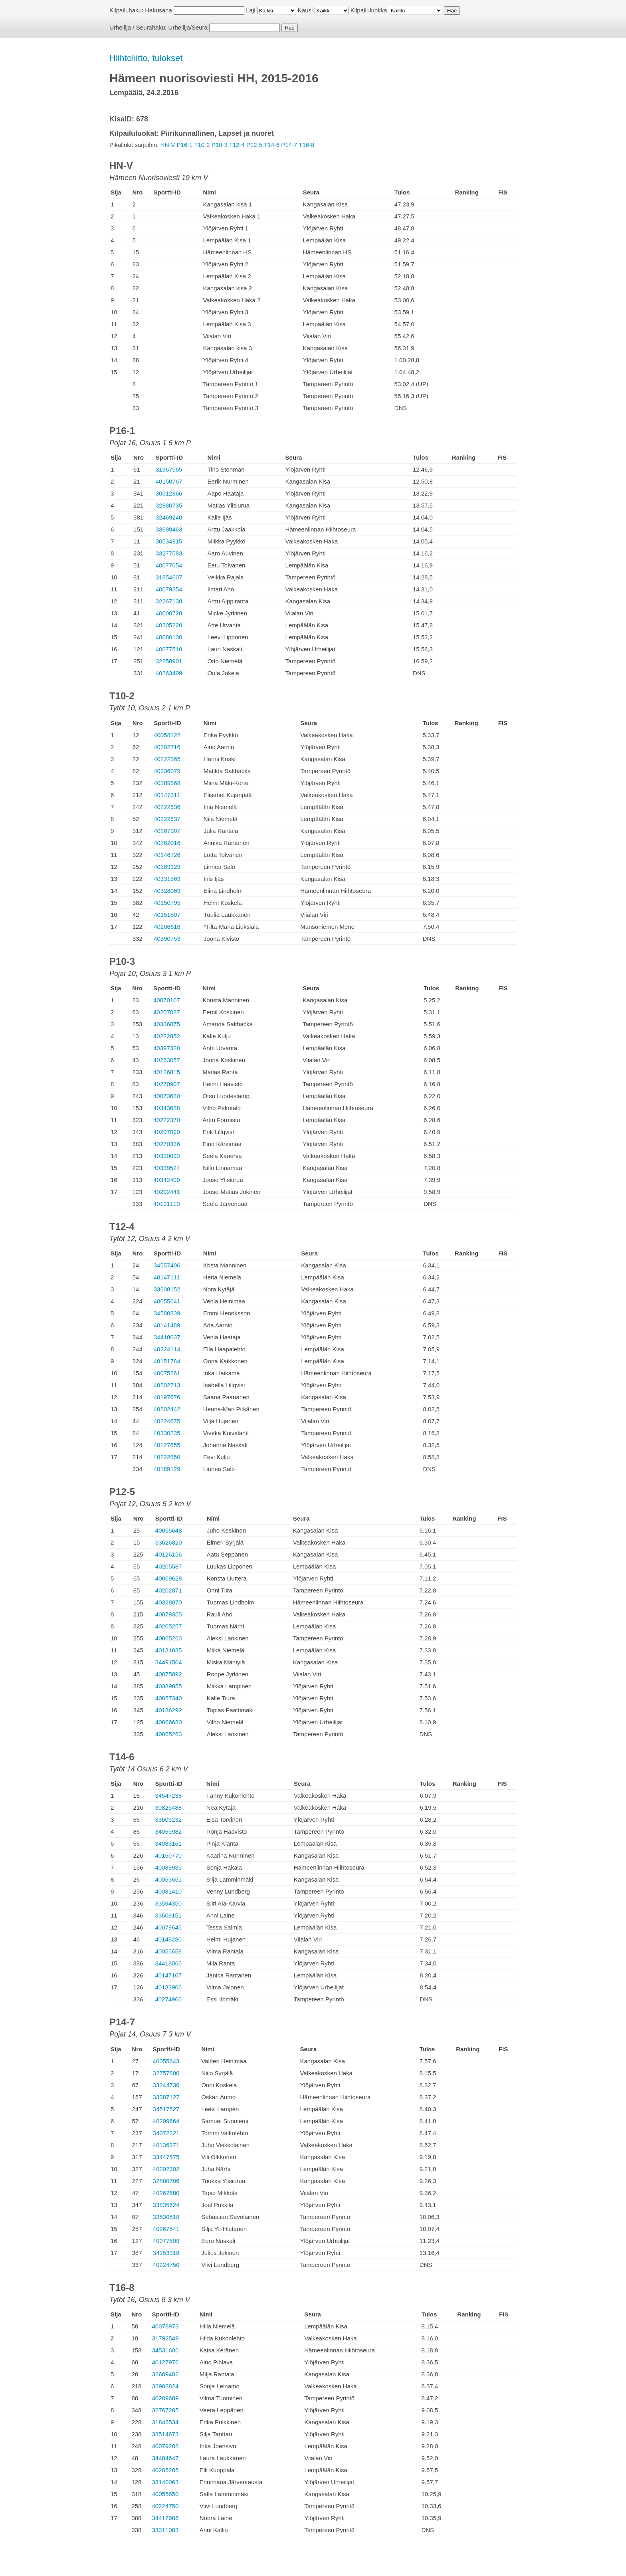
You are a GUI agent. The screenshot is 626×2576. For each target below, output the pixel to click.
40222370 (166, 1119)
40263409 (169, 673)
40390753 (167, 938)
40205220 (169, 625)
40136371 (166, 2145)
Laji (250, 10)
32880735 (169, 505)
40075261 (167, 1373)
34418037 (167, 1337)
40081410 (168, 1891)
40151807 (167, 914)
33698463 (169, 529)
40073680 (166, 1096)
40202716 (167, 747)
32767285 (165, 2410)
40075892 (168, 1674)
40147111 (167, 1277)
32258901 (169, 661)
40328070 (168, 1602)
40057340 (168, 1698)
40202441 (166, 1191)
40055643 (166, 2061)
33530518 (166, 2216)
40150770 (168, 1855)
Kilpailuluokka (369, 10)
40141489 (167, 1325)
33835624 (166, 2204)
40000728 (169, 613)
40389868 (167, 782)
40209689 (165, 2398)
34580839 (167, 1313)
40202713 (167, 1385)
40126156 (168, 1554)
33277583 (169, 553)
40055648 (168, 1530)
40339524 (166, 1167)
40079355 (168, 1614)
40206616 (167, 926)
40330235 (167, 1433)
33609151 (168, 1915)
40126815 (166, 1072)
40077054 (169, 565)
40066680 (168, 1722)
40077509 (166, 2240)
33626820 (168, 1542)
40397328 (166, 1048)
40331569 (167, 878)
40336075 (166, 1024)
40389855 (168, 1686)
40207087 (166, 1012)
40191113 (166, 1203)
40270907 (166, 1084)
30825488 (168, 1807)
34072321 (166, 2133)
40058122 (167, 735)
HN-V (167, 144)
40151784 (167, 1361)
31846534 (165, 2422)
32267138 (169, 601)
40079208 (165, 2446)
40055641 (167, 1301)
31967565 (169, 469)
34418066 (168, 1963)
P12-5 (254, 144)
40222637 (167, 818)
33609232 (168, 1819)
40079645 (168, 1927)
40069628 (168, 1578)
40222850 (167, 1457)
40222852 (166, 1036)
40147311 (167, 794)
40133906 (168, 1987)
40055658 (168, 1951)
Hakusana (158, 10)
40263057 (166, 1060)
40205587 (168, 1566)
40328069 (167, 890)
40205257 (168, 1626)
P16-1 (184, 144)
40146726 (167, 854)
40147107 (168, 1975)
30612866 (169, 493)
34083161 (168, 1843)
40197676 (167, 1397)
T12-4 (237, 144)
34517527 (166, 2109)
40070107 (166, 1000)
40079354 (169, 589)
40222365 (167, 759)
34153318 (166, 2252)
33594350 (168, 1903)
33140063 (165, 2482)
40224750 (166, 2264)
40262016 (167, 842)
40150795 (167, 902)
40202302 (166, 2169)
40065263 (168, 1638)
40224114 (167, 1349)
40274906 (168, 1999)
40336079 (167, 770)
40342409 (166, 1179)
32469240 (169, 517)
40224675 (167, 1421)
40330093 (166, 1155)
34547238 (168, 1795)
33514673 (165, 2434)
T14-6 (271, 144)
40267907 (167, 830)
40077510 (169, 649)
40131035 (168, 1650)
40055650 (165, 2494)
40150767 (169, 481)
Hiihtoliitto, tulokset (145, 58)
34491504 (168, 1662)
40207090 (166, 1131)
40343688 (166, 1108)
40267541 (166, 2228)
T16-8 (306, 144)
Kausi (305, 10)
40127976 (165, 2362)
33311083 (165, 2529)
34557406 (167, 1265)
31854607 (169, 577)
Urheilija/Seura (188, 27)
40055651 (168, 1879)
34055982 (168, 1831)
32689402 (165, 2374)
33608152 (167, 1289)
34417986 (165, 2518)
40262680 (166, 2192)
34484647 (165, 2458)
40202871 (168, 1590)
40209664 (166, 2121)
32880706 (166, 2180)
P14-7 (289, 144)
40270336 (166, 1143)
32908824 (165, 2386)
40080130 (169, 637)
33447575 (166, 2157)
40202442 (167, 1409)
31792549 (165, 2338)
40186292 (168, 1710)
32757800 (166, 2073)
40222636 (167, 806)
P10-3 (220, 144)
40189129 (167, 866)
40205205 (165, 2470)
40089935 (168, 1867)
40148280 (168, 1939)
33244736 (166, 2085)
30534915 (169, 541)
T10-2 (202, 144)
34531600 (165, 2350)
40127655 (167, 1445)
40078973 (165, 2326)
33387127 (166, 2097)
